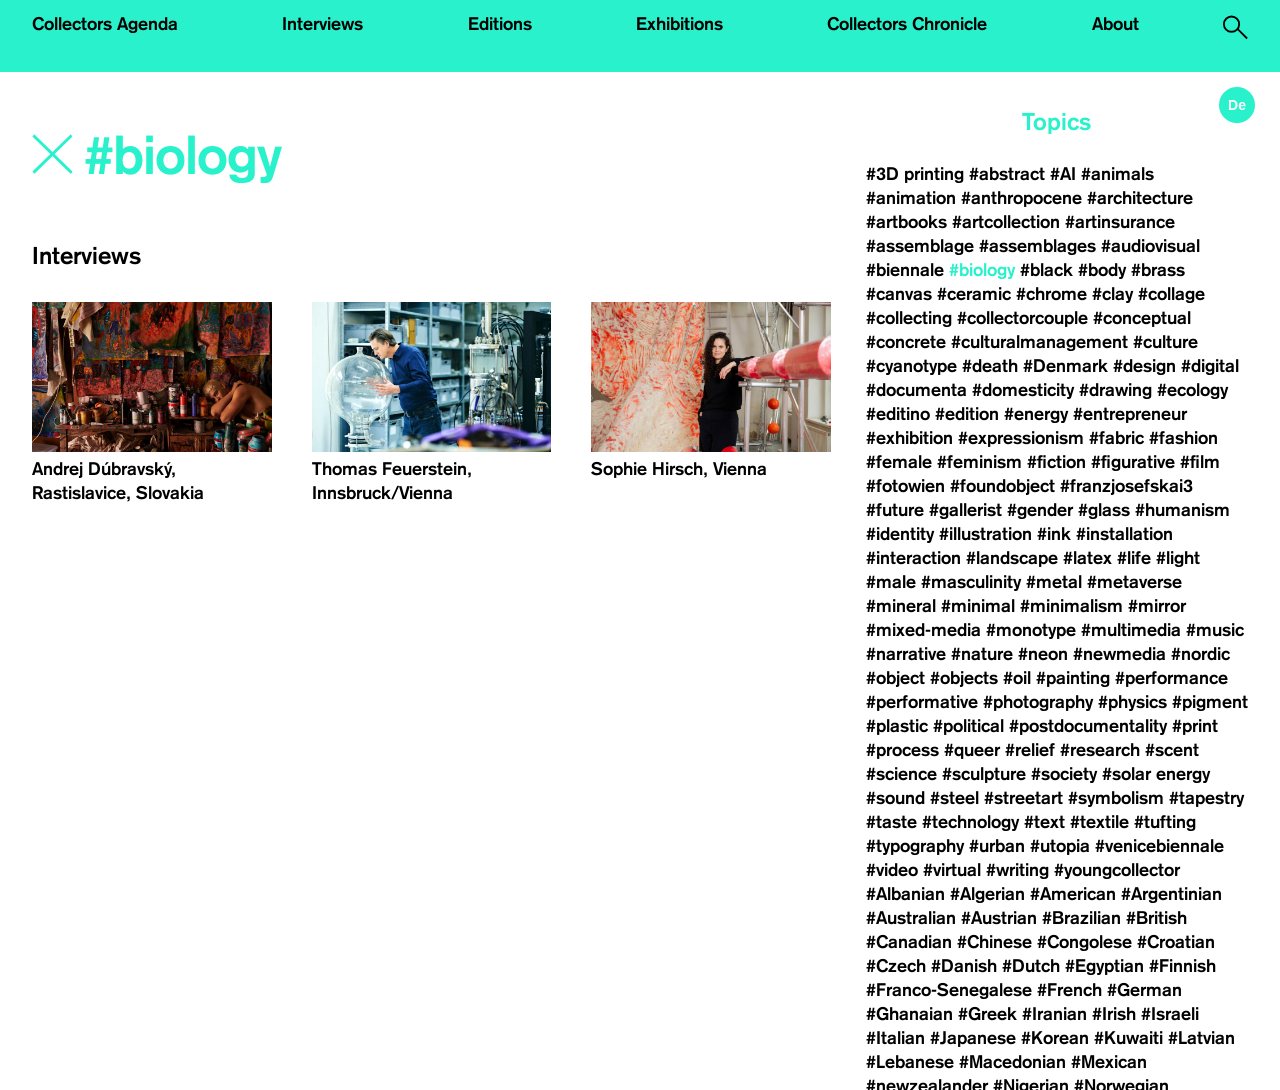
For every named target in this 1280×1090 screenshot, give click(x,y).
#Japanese (973, 1038)
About (1115, 24)
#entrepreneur (1130, 414)
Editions (500, 24)
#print (1195, 726)
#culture (1165, 342)
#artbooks (906, 222)
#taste (891, 822)
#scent (1172, 750)
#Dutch (1031, 966)
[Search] (323, 157)
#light (1178, 558)
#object (895, 678)
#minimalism (1071, 606)
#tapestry (1206, 798)
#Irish (1114, 1014)
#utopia (1060, 846)
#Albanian (905, 894)
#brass (1158, 270)
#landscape (1012, 558)
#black (1046, 270)
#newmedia (1119, 654)
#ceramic (974, 294)
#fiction (1056, 462)
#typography (915, 846)
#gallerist (965, 510)
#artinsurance (1120, 222)
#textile (1099, 822)
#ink (1054, 534)
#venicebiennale (1159, 846)
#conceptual (1142, 318)
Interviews (322, 24)
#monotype (1031, 630)
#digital (1210, 366)
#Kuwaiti (1128, 1038)
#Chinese (994, 942)
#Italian (895, 1038)
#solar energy (1156, 774)
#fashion (1183, 438)
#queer (972, 750)
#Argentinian (1171, 894)
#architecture (1140, 198)
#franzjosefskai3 (1126, 486)
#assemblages (1037, 246)
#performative (922, 702)
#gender (1040, 510)
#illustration (985, 534)
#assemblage (920, 246)
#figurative (1133, 462)
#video (892, 870)
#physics (1132, 702)
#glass (1104, 510)
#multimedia (1131, 630)
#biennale (905, 270)
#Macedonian (1012, 1062)
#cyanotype (911, 366)
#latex (1087, 558)
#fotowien (905, 486)
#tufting (1165, 822)
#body (1102, 270)
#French (1069, 990)
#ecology (1192, 390)
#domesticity (1023, 390)
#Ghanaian (909, 1014)
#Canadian (909, 942)
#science (901, 774)
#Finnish (1182, 966)
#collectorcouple (1022, 318)
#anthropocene (1021, 198)
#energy (1036, 414)
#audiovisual (1150, 246)
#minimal (978, 606)
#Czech (896, 966)
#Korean (1055, 1038)
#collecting (909, 318)
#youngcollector (1117, 870)
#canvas (899, 294)
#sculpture (984, 774)
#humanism (1182, 510)
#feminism (979, 462)
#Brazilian (1081, 918)
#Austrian (999, 918)
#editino (898, 414)
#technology (970, 822)
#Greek (987, 1014)
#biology (982, 270)
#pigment (1210, 702)
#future (895, 510)
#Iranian (1054, 1014)
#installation (1124, 534)
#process (902, 750)
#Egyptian (1104, 966)
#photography (1038, 702)
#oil (1017, 678)
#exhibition (909, 438)
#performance (1171, 678)
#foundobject (1002, 486)
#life (1134, 558)
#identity (900, 534)
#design (1144, 366)
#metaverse (1134, 582)
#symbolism (1116, 798)
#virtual (952, 870)
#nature (982, 654)
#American (1073, 894)
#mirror (1157, 606)
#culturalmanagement (1039, 342)
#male (891, 582)
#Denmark (1065, 366)
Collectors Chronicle (907, 24)
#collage (1171, 294)
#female (899, 462)
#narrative (906, 654)
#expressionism (1021, 438)
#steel (954, 798)
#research (1100, 750)
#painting (1073, 678)
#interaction (913, 558)
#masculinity (971, 582)
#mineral (901, 606)
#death (990, 366)
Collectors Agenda (105, 24)
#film (1200, 462)
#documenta (916, 390)
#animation (911, 198)
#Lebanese (910, 1062)
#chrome (1051, 294)
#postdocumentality (1088, 726)
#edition (967, 414)
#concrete (906, 342)
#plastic (897, 726)
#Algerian (987, 894)
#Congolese (1084, 942)
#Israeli (1170, 1014)
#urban (997, 846)
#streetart (1023, 798)
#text (1044, 822)
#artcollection (1006, 222)
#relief (1030, 750)
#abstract (1007, 174)
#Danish (964, 966)
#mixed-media (923, 630)
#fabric (1116, 438)
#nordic (1200, 654)
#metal (1054, 582)
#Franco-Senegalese (949, 990)
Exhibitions (679, 24)
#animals (1117, 174)
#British (1156, 918)
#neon (1043, 654)
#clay (1112, 294)
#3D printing (915, 174)
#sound (895, 798)
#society (1064, 774)
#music (1215, 630)
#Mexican (1109, 1062)
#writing (1017, 870)
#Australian (911, 918)
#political (968, 726)
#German (1144, 990)
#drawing (1115, 390)
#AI (1063, 174)
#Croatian (1176, 942)
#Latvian (1201, 1038)
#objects (964, 678)
